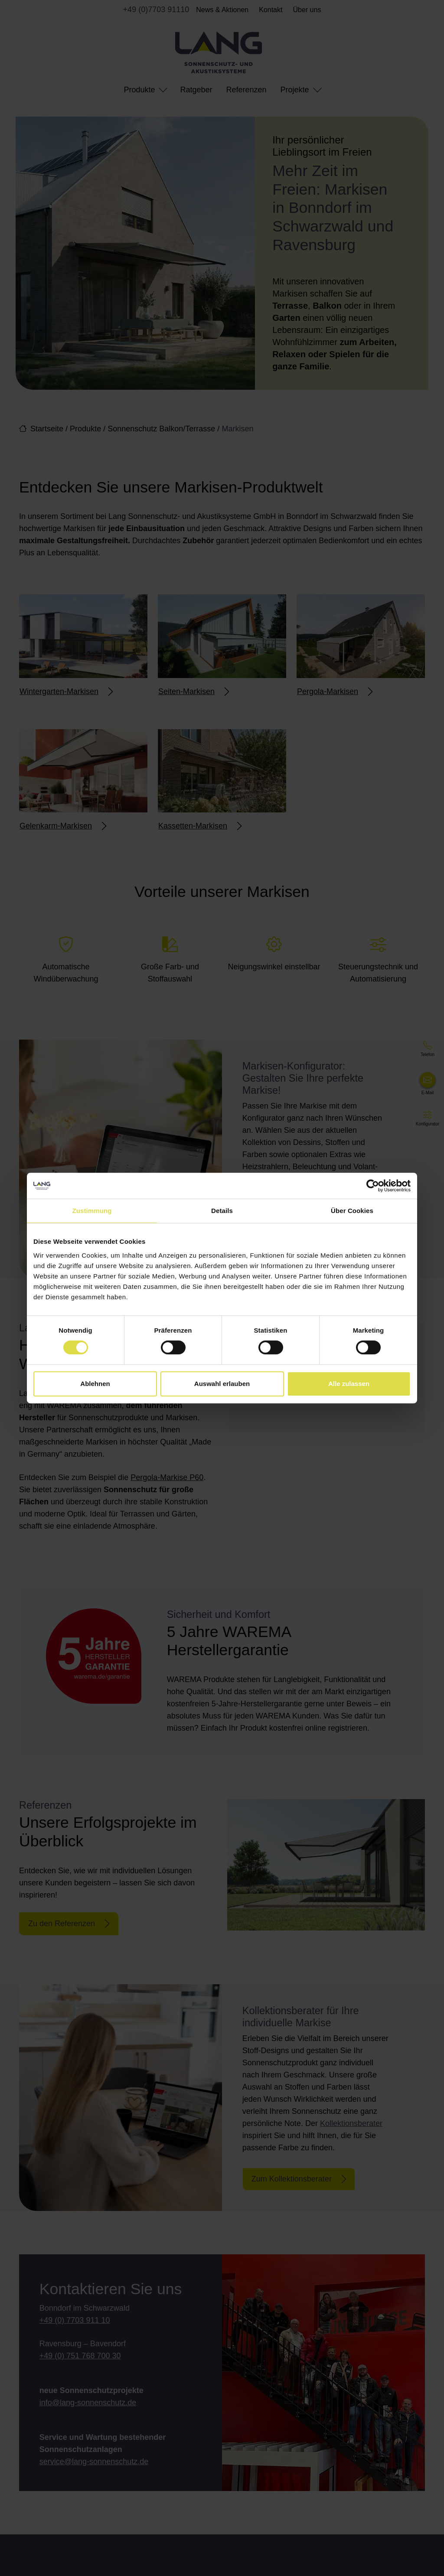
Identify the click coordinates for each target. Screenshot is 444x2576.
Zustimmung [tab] (92, 1210)
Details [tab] (222, 1210)
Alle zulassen (348, 1383)
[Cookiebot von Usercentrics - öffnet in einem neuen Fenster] (373, 1185)
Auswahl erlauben (222, 1383)
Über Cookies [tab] (352, 1210)
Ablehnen (95, 1383)
